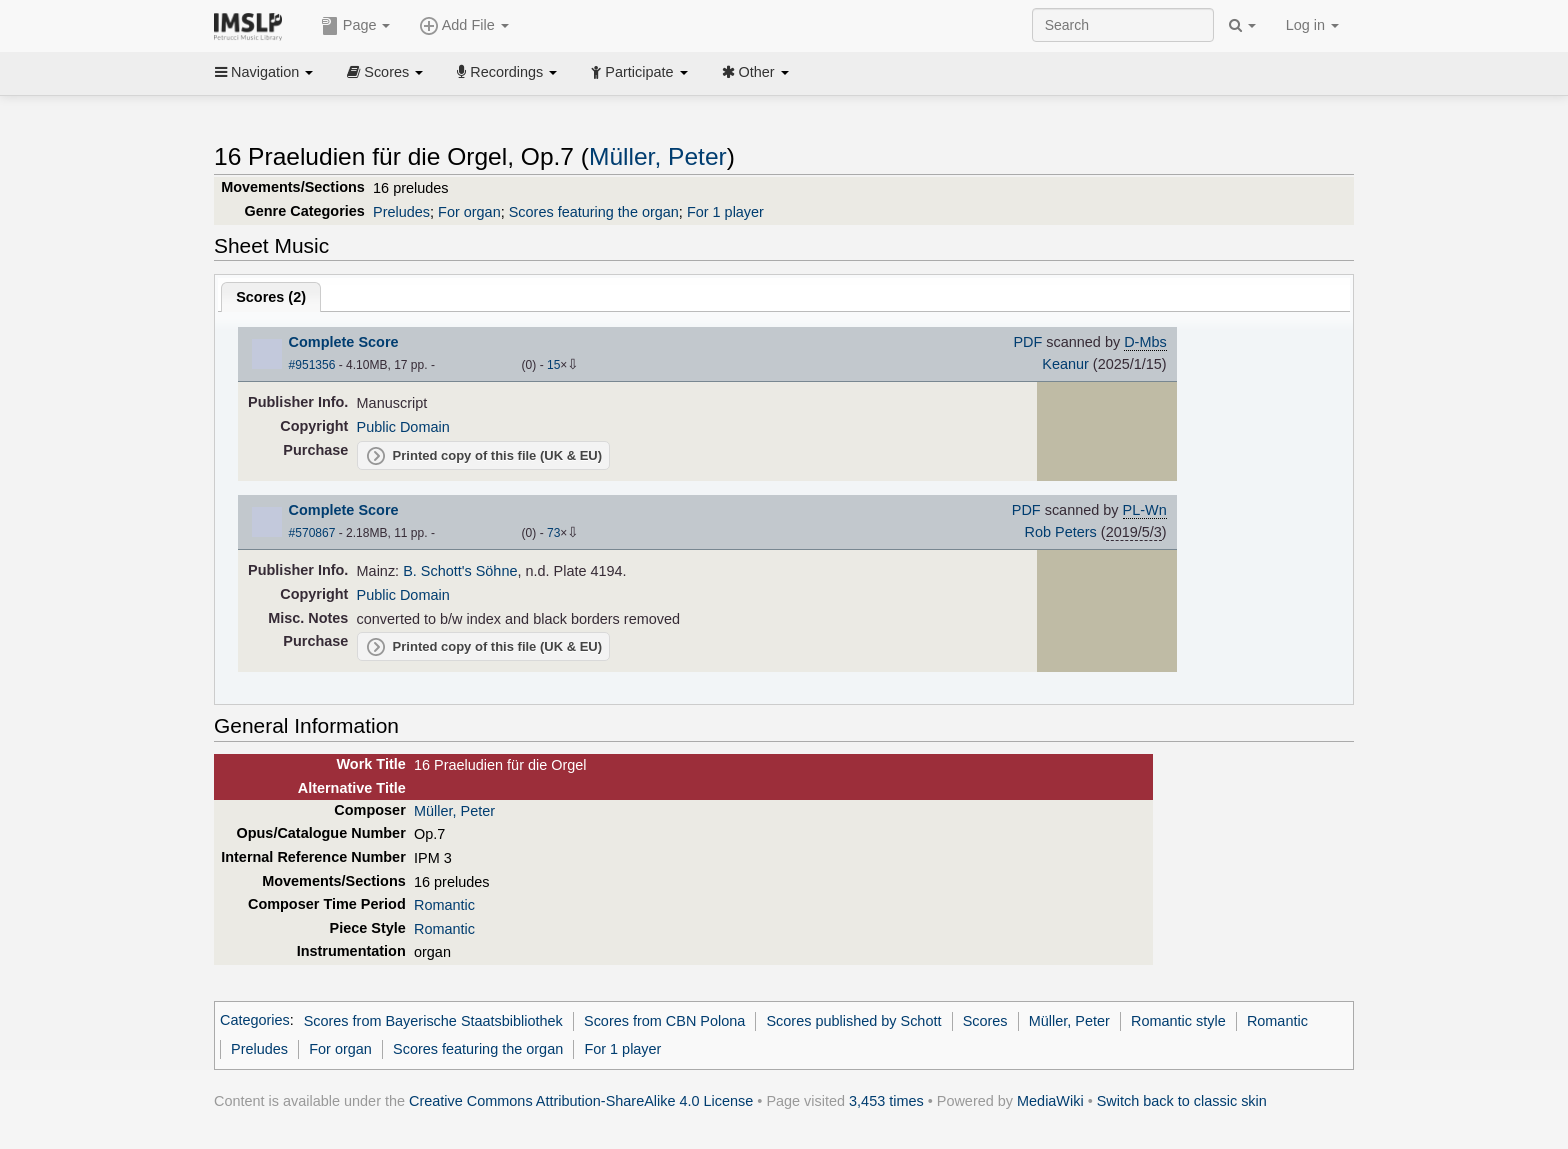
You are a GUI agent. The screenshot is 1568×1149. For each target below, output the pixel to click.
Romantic (444, 905)
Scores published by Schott (853, 1021)
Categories (255, 1021)
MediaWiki (1050, 1101)
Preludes (401, 212)
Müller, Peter (658, 156)
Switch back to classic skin (1182, 1101)
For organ (469, 212)
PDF (1027, 342)
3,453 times (886, 1101)
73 (553, 533)
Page (356, 26)
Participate (639, 72)
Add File (464, 26)
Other (755, 72)
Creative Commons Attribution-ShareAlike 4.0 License (581, 1101)
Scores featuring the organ (594, 212)
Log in (1312, 25)
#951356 (312, 365)
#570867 (312, 533)
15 (553, 365)
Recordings (507, 72)
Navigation (264, 72)
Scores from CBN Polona (664, 1021)
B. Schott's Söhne (460, 571)
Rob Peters (1061, 532)
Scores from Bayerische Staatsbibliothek (433, 1021)
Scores (385, 72)
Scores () (271, 297)
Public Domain (403, 427)
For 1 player (725, 212)
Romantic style (1178, 1021)
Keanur (1065, 364)
